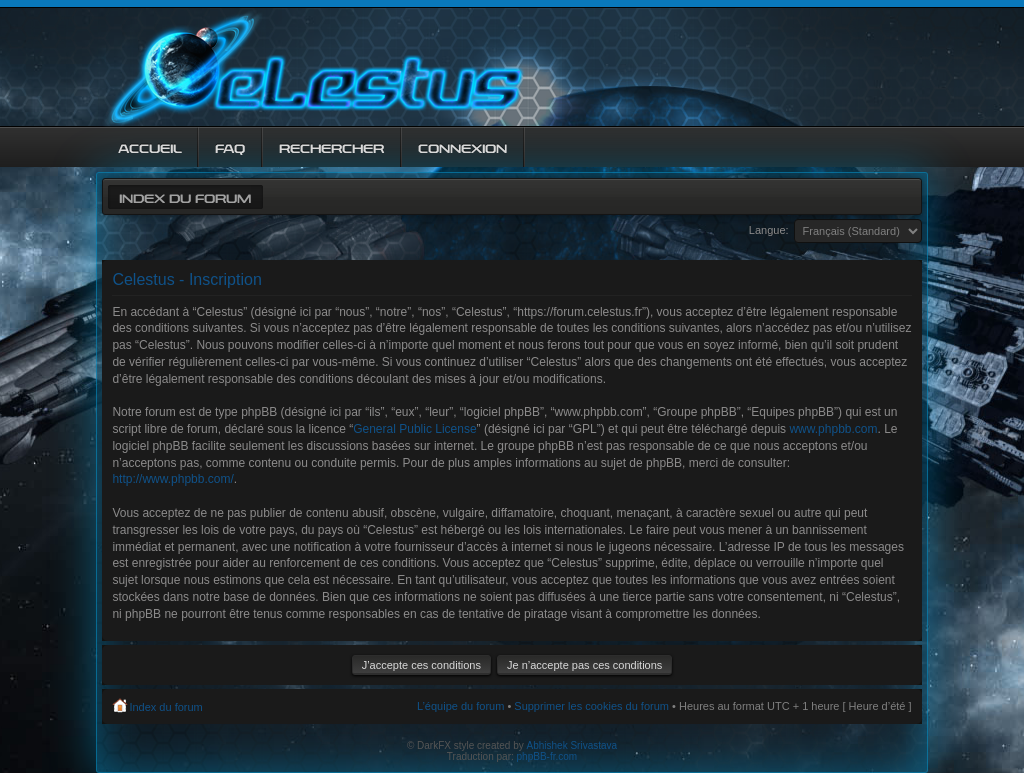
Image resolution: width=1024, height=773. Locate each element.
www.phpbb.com (833, 429)
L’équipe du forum (460, 706)
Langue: (769, 230)
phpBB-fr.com (547, 756)
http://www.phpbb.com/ (172, 479)
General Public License (414, 429)
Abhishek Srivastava (572, 745)
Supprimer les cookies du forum (591, 706)
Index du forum (185, 196)
